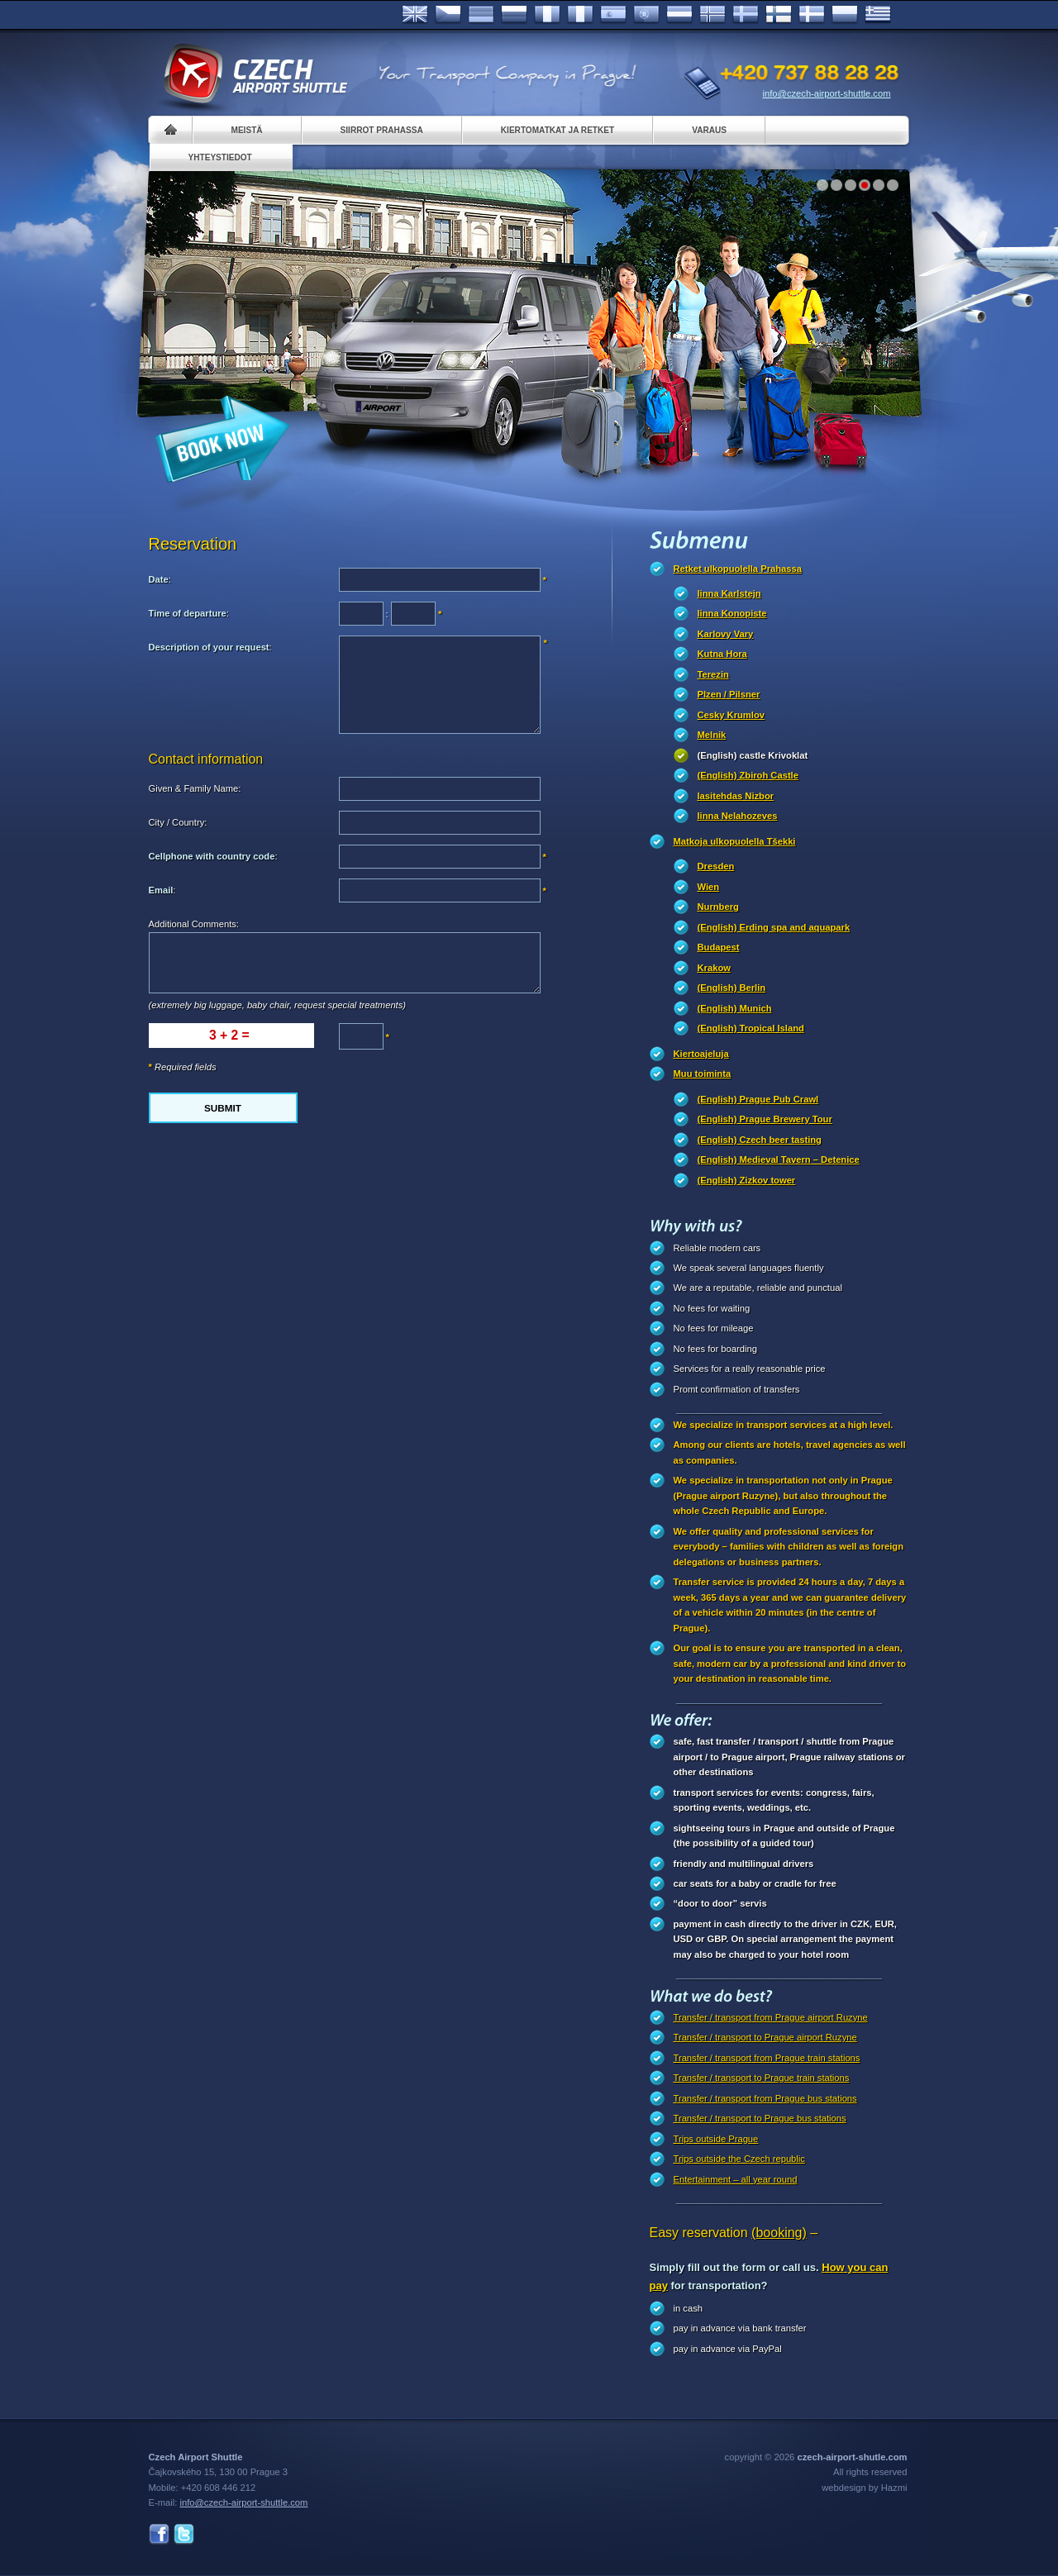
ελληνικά (878, 15)
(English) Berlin (732, 988)
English (415, 15)
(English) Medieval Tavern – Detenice (779, 1159)
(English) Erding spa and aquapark (774, 927)
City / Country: (178, 822)
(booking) (779, 2233)
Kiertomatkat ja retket (557, 130)
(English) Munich (735, 1008)
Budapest (719, 947)
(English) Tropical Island (751, 1028)
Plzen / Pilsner (729, 694)
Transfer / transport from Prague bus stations (765, 2098)
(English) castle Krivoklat (753, 755)
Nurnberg (718, 907)
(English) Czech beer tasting (760, 1140)
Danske (811, 15)
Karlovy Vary (726, 634)
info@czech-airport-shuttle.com (827, 93)
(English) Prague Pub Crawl (758, 1099)
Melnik (712, 735)
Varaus (709, 130)
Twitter (184, 2534)
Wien (709, 887)
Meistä (247, 130)
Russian (514, 15)
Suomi (778, 15)
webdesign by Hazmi (864, 2488)
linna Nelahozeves (738, 816)
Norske (712, 15)
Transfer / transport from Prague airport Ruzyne (771, 2017)
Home (171, 130)
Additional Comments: (194, 924)
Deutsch (481, 15)
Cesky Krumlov (731, 715)
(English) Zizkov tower (747, 1180)
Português (646, 15)
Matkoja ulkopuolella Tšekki (735, 841)
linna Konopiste (732, 613)
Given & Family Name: (195, 788)
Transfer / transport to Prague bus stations (760, 2118)
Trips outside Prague (716, 2139)
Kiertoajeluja (701, 1054)
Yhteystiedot (220, 157)
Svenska (745, 15)
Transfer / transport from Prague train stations (767, 2058)
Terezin (713, 674)
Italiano (580, 15)
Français (547, 15)
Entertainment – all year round (736, 2179)
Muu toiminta (703, 1073)
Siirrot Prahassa (382, 130)
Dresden (716, 866)
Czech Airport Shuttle (254, 74)
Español (613, 15)
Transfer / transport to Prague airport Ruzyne (765, 2037)
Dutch (679, 15)
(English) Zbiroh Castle (748, 775)
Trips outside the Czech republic (739, 2159)
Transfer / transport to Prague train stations (762, 2078)
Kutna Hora (722, 654)
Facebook (159, 2534)
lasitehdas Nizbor (736, 796)
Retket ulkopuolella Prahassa (738, 569)
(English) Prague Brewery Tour (765, 1119)
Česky (448, 15)
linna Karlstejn (729, 593)
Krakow (714, 968)
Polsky (845, 15)
